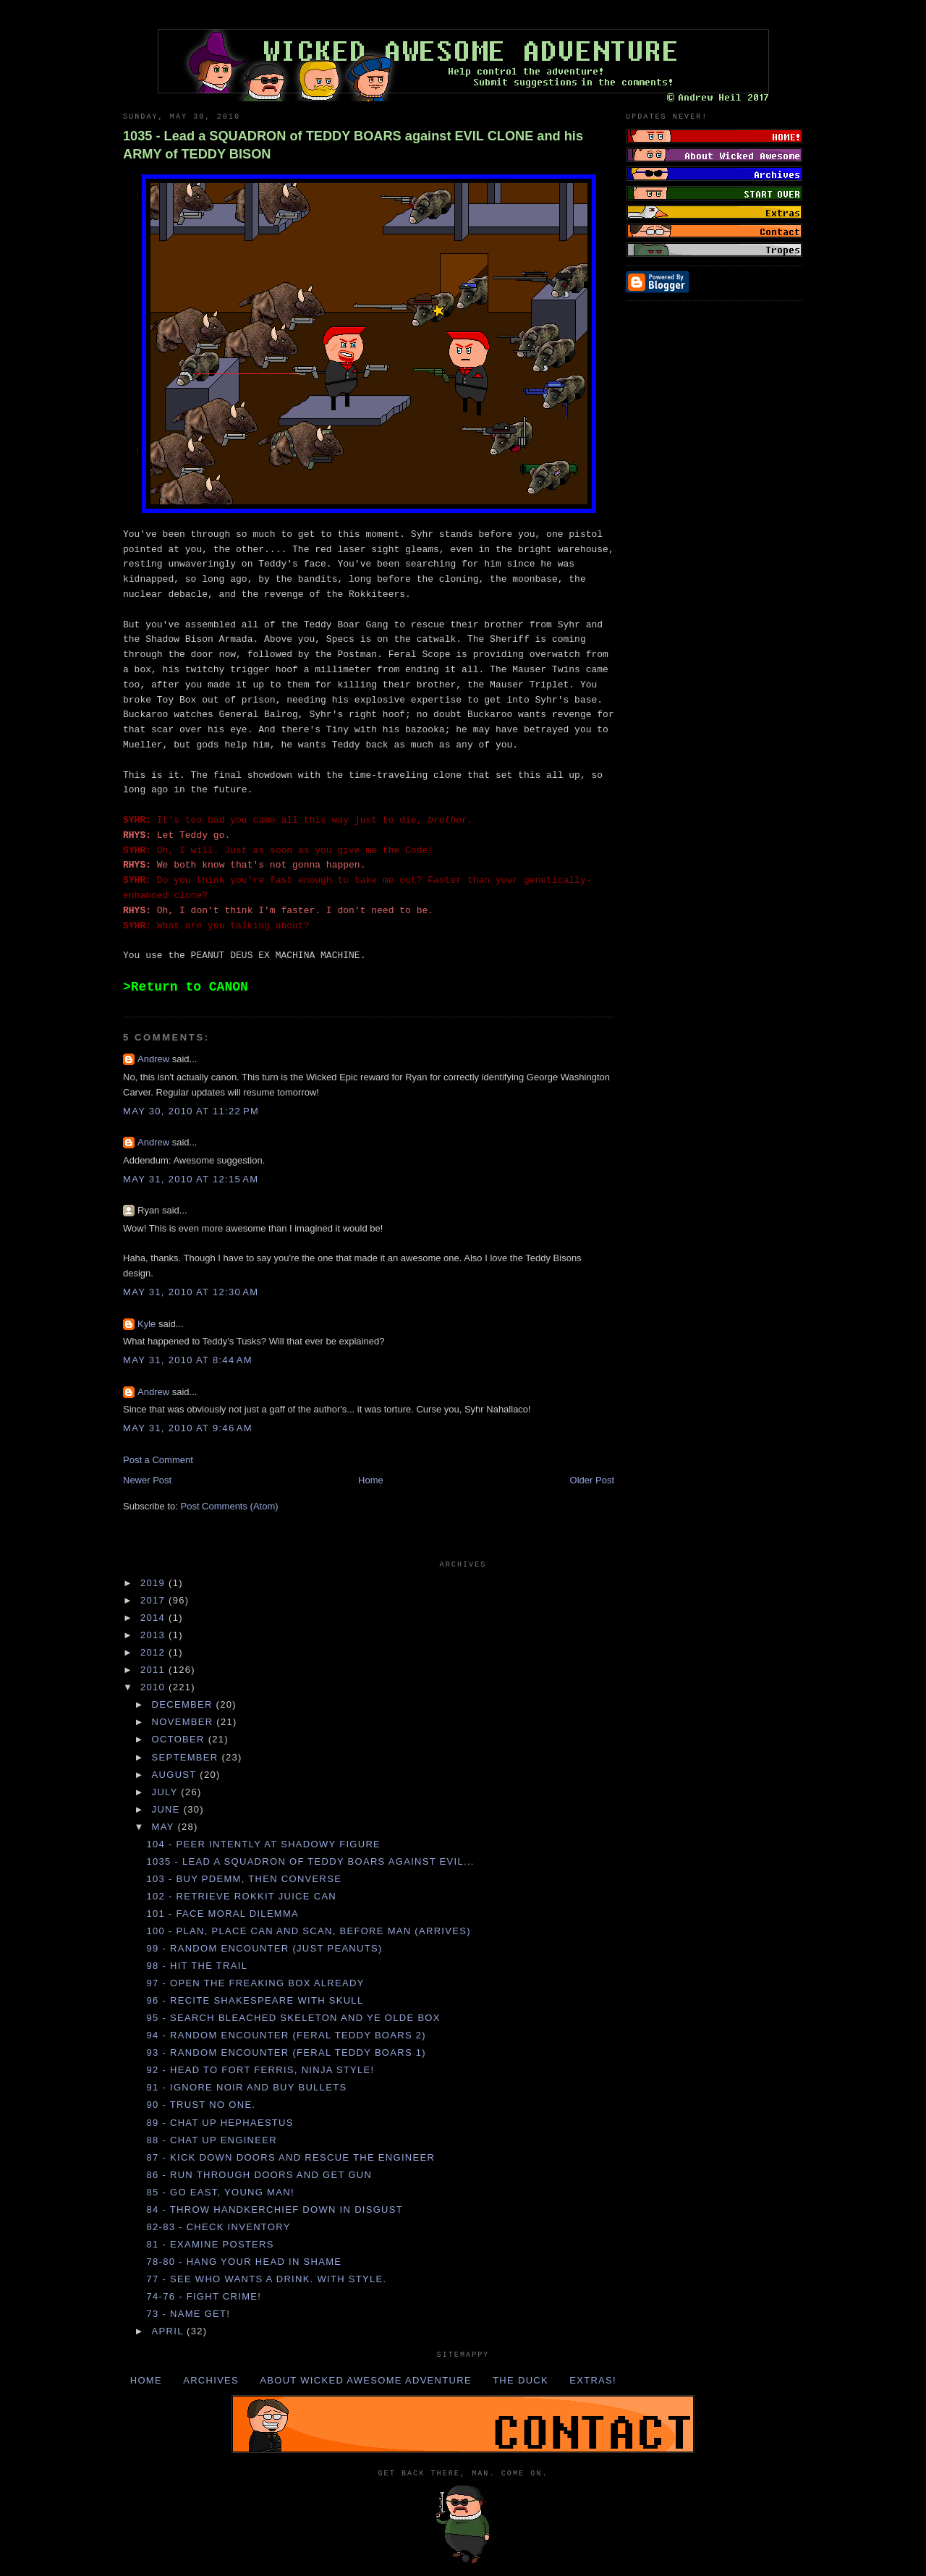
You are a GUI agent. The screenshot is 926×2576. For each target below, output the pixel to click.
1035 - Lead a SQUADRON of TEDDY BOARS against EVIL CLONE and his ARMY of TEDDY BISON (353, 145)
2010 (154, 1687)
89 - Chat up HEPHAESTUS (219, 2122)
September (187, 1757)
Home (370, 1480)
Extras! (592, 2380)
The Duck (520, 2380)
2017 (154, 1600)
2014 (154, 1617)
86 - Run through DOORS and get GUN (259, 2174)
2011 (154, 1669)
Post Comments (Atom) (230, 1506)
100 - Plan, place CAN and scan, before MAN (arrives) (308, 1930)
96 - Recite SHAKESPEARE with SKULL (254, 2000)
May (165, 1826)
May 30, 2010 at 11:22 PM (191, 1111)
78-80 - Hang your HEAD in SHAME (243, 2261)
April (169, 2331)
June (168, 1809)
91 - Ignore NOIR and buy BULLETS (246, 2087)
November (184, 1721)
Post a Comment (158, 1459)
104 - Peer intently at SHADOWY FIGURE (263, 1844)
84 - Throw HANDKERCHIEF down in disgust (274, 2209)
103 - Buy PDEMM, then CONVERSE (243, 1878)
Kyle (146, 1323)
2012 (154, 1652)
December (184, 1704)
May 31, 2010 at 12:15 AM (190, 1179)
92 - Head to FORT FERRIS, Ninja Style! (260, 2069)
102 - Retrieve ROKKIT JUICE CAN (241, 1896)
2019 (154, 1582)
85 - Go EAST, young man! (220, 2192)
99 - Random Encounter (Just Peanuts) (264, 1948)
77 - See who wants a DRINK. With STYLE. (266, 2279)
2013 (154, 1635)
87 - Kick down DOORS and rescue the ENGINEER (290, 2157)
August (176, 1774)
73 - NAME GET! (188, 2313)
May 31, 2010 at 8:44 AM (187, 1360)
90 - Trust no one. (200, 2104)
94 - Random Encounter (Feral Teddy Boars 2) (286, 2035)
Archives (211, 2380)
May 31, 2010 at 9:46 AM (187, 1428)
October (180, 1739)
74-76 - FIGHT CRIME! (203, 2296)
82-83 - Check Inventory (218, 2226)
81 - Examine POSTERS (209, 2244)
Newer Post (147, 1480)
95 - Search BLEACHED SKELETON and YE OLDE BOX (293, 2017)
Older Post (592, 1480)
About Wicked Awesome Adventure (366, 2380)
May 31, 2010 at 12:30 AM (190, 1292)
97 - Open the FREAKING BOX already (255, 1983)
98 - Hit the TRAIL (196, 1965)
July (167, 1792)
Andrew (153, 1059)
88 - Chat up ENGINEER (211, 2140)
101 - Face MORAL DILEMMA (222, 1913)
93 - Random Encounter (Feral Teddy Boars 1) (286, 2052)
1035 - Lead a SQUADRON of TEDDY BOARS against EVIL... (310, 1861)
